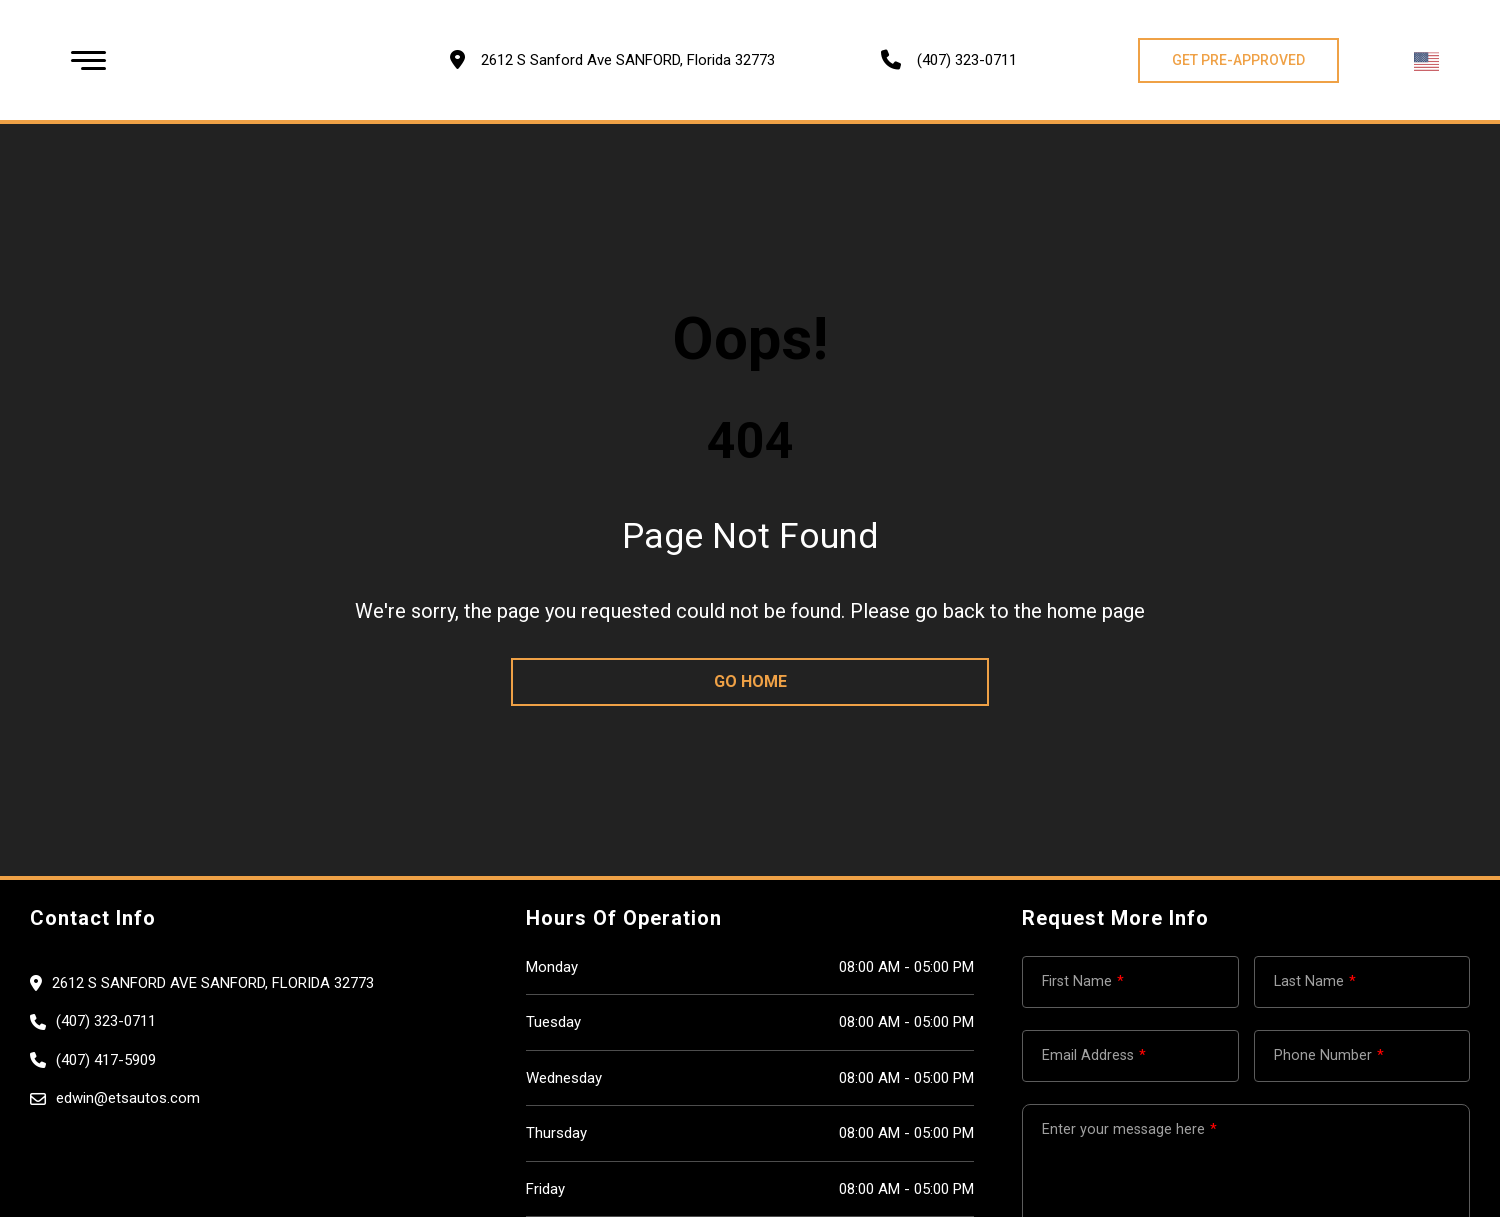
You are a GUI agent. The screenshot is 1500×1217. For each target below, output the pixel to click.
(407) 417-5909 (106, 1060)
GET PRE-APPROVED (1238, 60)
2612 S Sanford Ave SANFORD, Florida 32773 (213, 983)
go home (750, 681)
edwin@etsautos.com (128, 1098)
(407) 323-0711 (967, 60)
